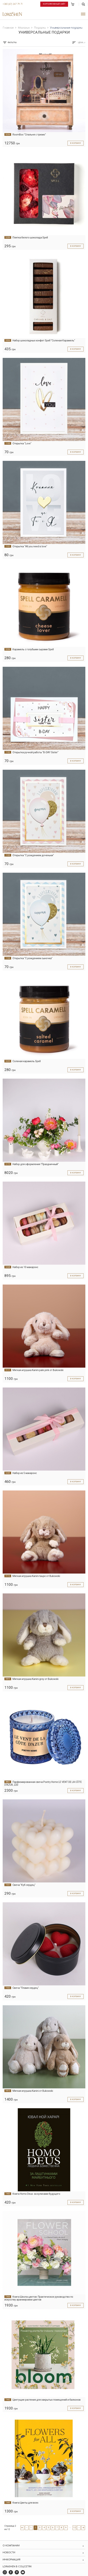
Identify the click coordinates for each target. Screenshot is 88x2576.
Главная (8, 27)
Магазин (24, 27)
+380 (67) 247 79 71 (12, 4)
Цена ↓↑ (82, 42)
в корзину (75, 143)
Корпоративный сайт (54, 4)
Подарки (40, 27)
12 (74, 2527)
